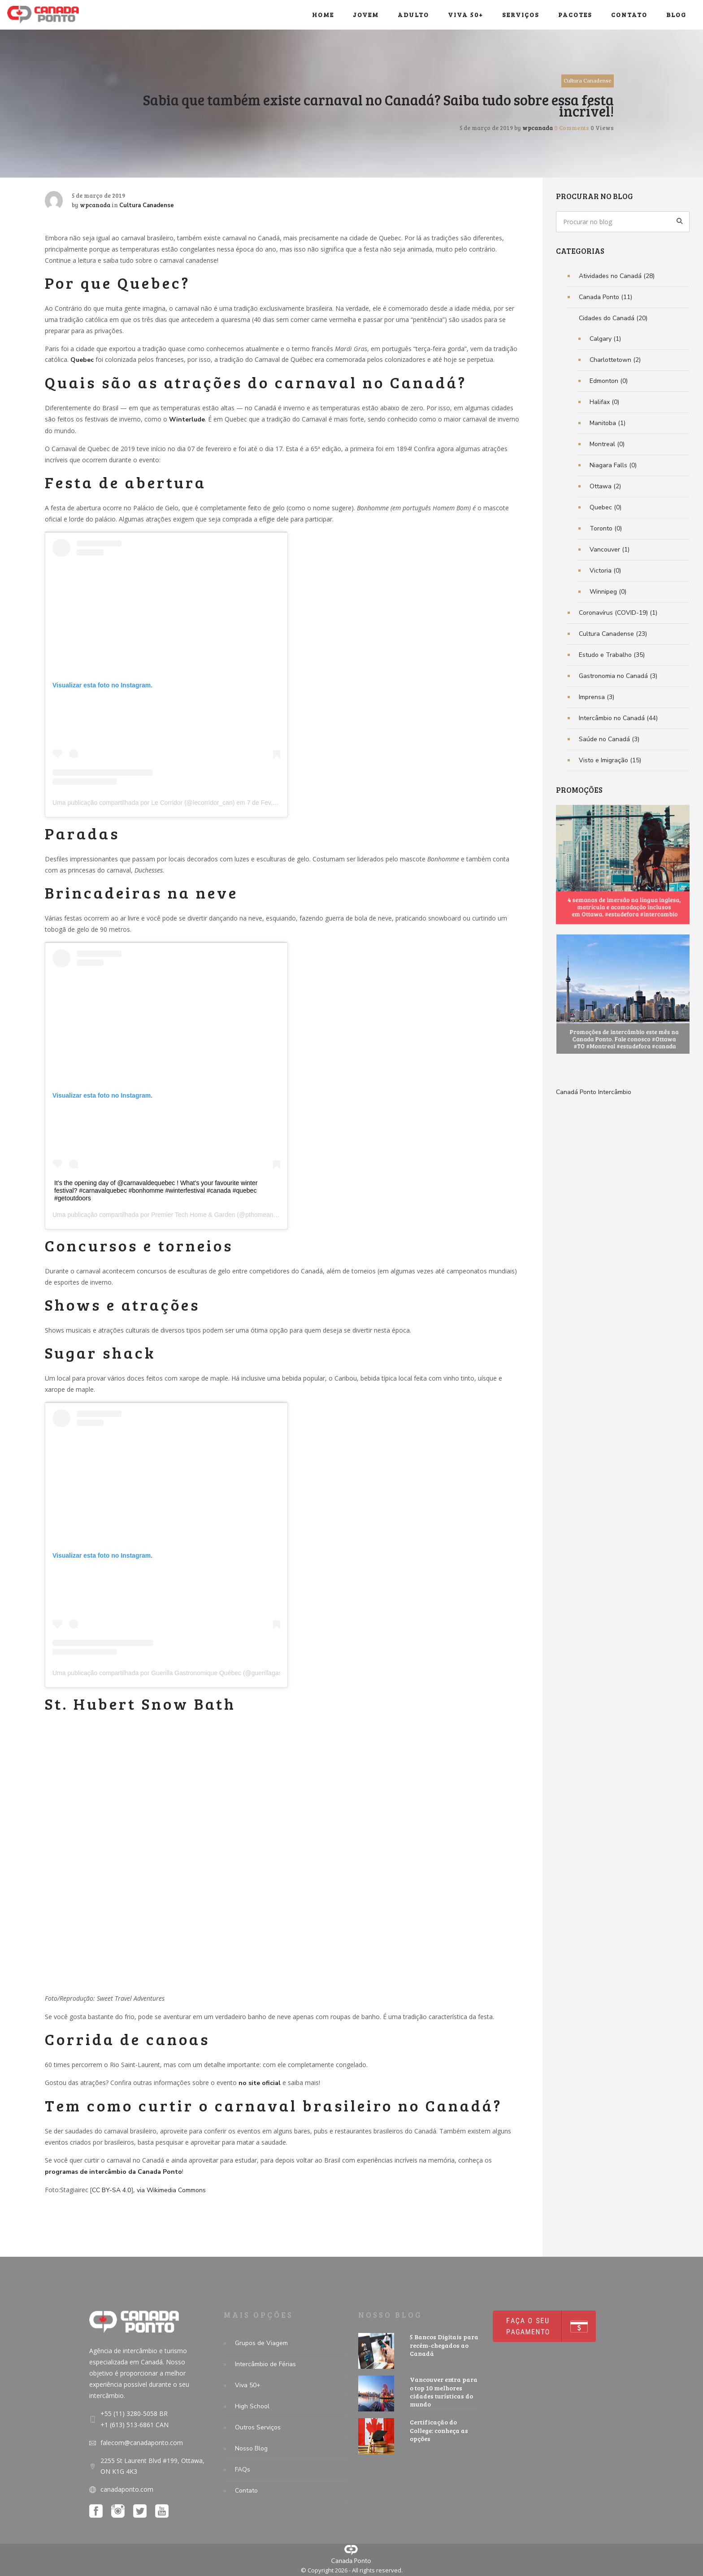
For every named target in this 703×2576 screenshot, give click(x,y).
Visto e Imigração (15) (610, 760)
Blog (676, 14)
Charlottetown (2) (615, 360)
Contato (629, 14)
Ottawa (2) (605, 486)
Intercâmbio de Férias (265, 2364)
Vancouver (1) (609, 549)
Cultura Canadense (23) (613, 634)
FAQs (242, 2469)
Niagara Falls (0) (613, 465)
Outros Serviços (258, 2427)
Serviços (520, 14)
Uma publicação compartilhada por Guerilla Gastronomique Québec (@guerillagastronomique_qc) (188, 1673)
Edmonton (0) (609, 381)
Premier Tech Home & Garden (193, 1214)
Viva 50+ (465, 14)
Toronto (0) (606, 528)
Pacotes (575, 14)
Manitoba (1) (607, 423)
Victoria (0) (605, 570)
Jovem (366, 14)
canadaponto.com (126, 2489)
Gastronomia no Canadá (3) (618, 676)
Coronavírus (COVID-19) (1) (618, 612)
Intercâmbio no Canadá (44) (618, 718)
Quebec (82, 360)
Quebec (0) (605, 507)
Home (323, 14)
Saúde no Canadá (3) (609, 739)
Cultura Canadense (588, 80)
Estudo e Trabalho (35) (612, 655)
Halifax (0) (604, 402)
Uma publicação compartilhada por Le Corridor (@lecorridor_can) (143, 802)
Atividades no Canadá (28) (617, 276)
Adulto (413, 14)
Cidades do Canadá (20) (613, 318)
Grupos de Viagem (261, 2343)
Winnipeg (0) (608, 591)
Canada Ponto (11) (605, 297)
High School (252, 2406)
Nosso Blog (251, 2448)
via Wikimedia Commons (171, 2190)
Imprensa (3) (596, 697)
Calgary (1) (605, 338)
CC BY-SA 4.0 (111, 2190)
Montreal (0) (607, 444)
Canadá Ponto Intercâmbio (593, 1092)
